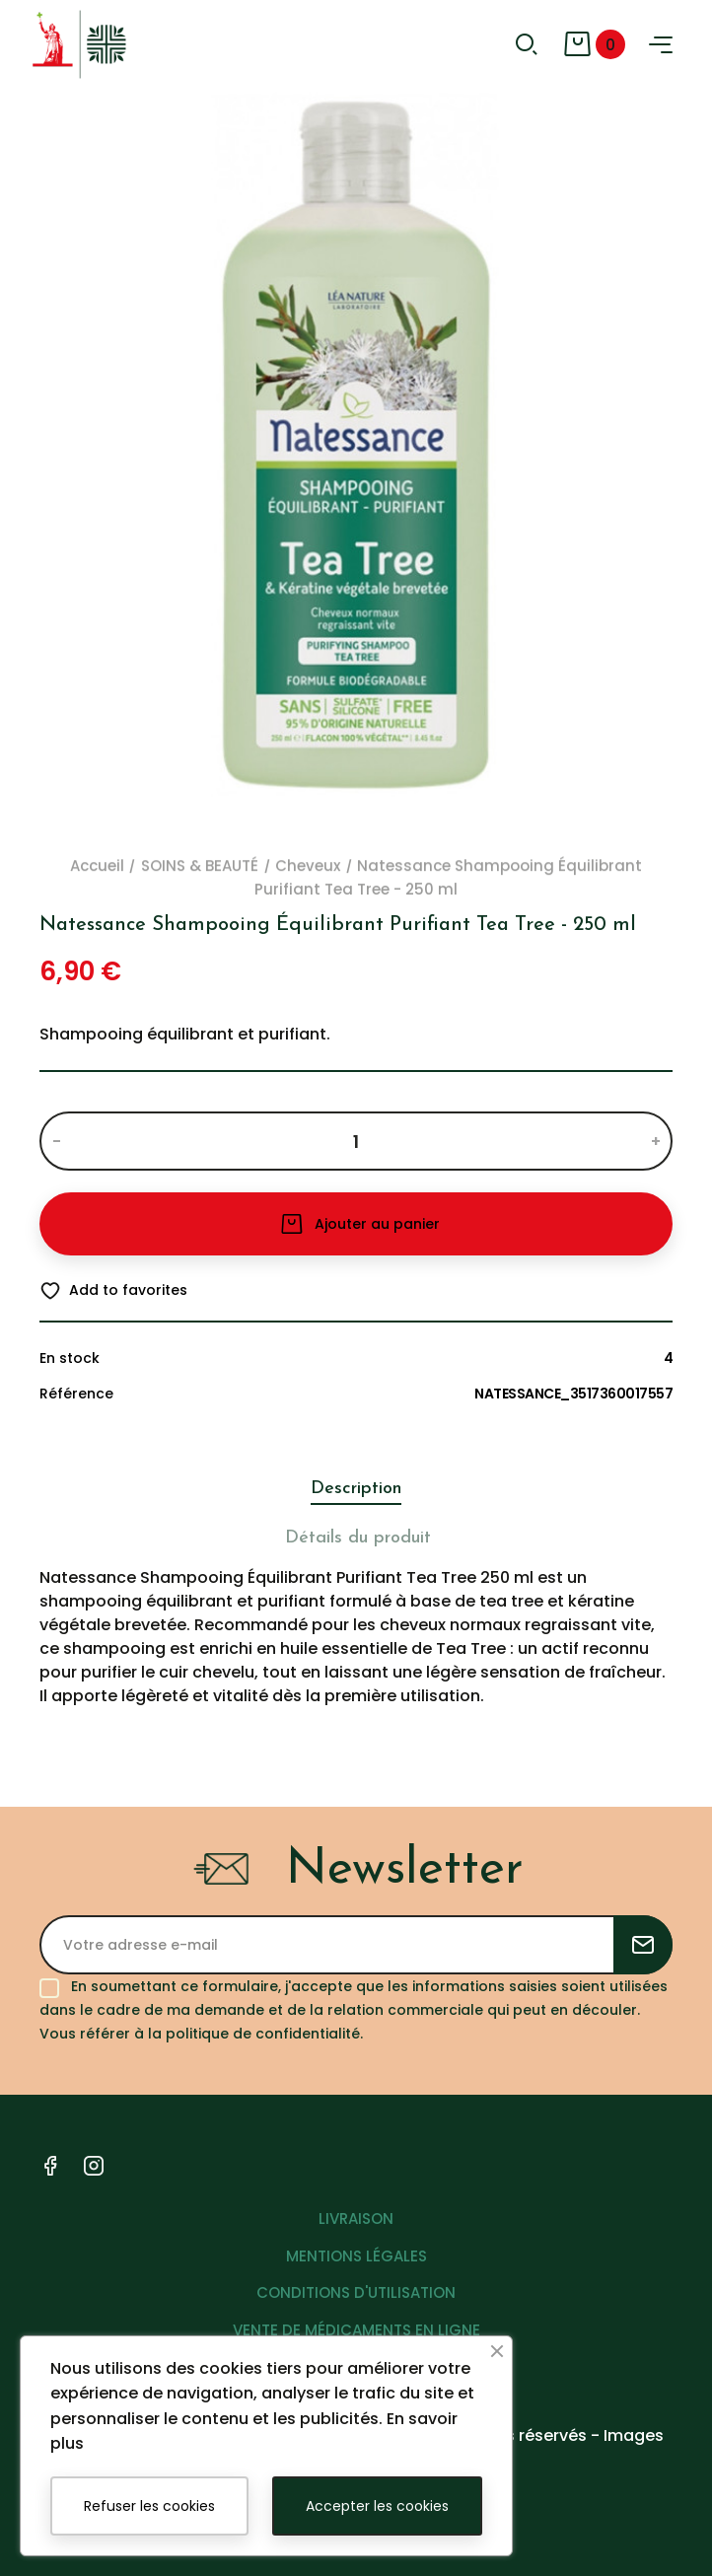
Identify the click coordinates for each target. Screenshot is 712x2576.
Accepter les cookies (377, 2506)
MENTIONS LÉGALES (356, 2256)
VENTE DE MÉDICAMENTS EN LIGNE (356, 2330)
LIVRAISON (356, 2218)
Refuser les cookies (149, 2506)
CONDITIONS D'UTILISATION (356, 2292)
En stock (69, 1358)
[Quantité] (355, 1141)
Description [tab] (356, 1488)
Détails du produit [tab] (358, 1538)
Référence (76, 1393)
